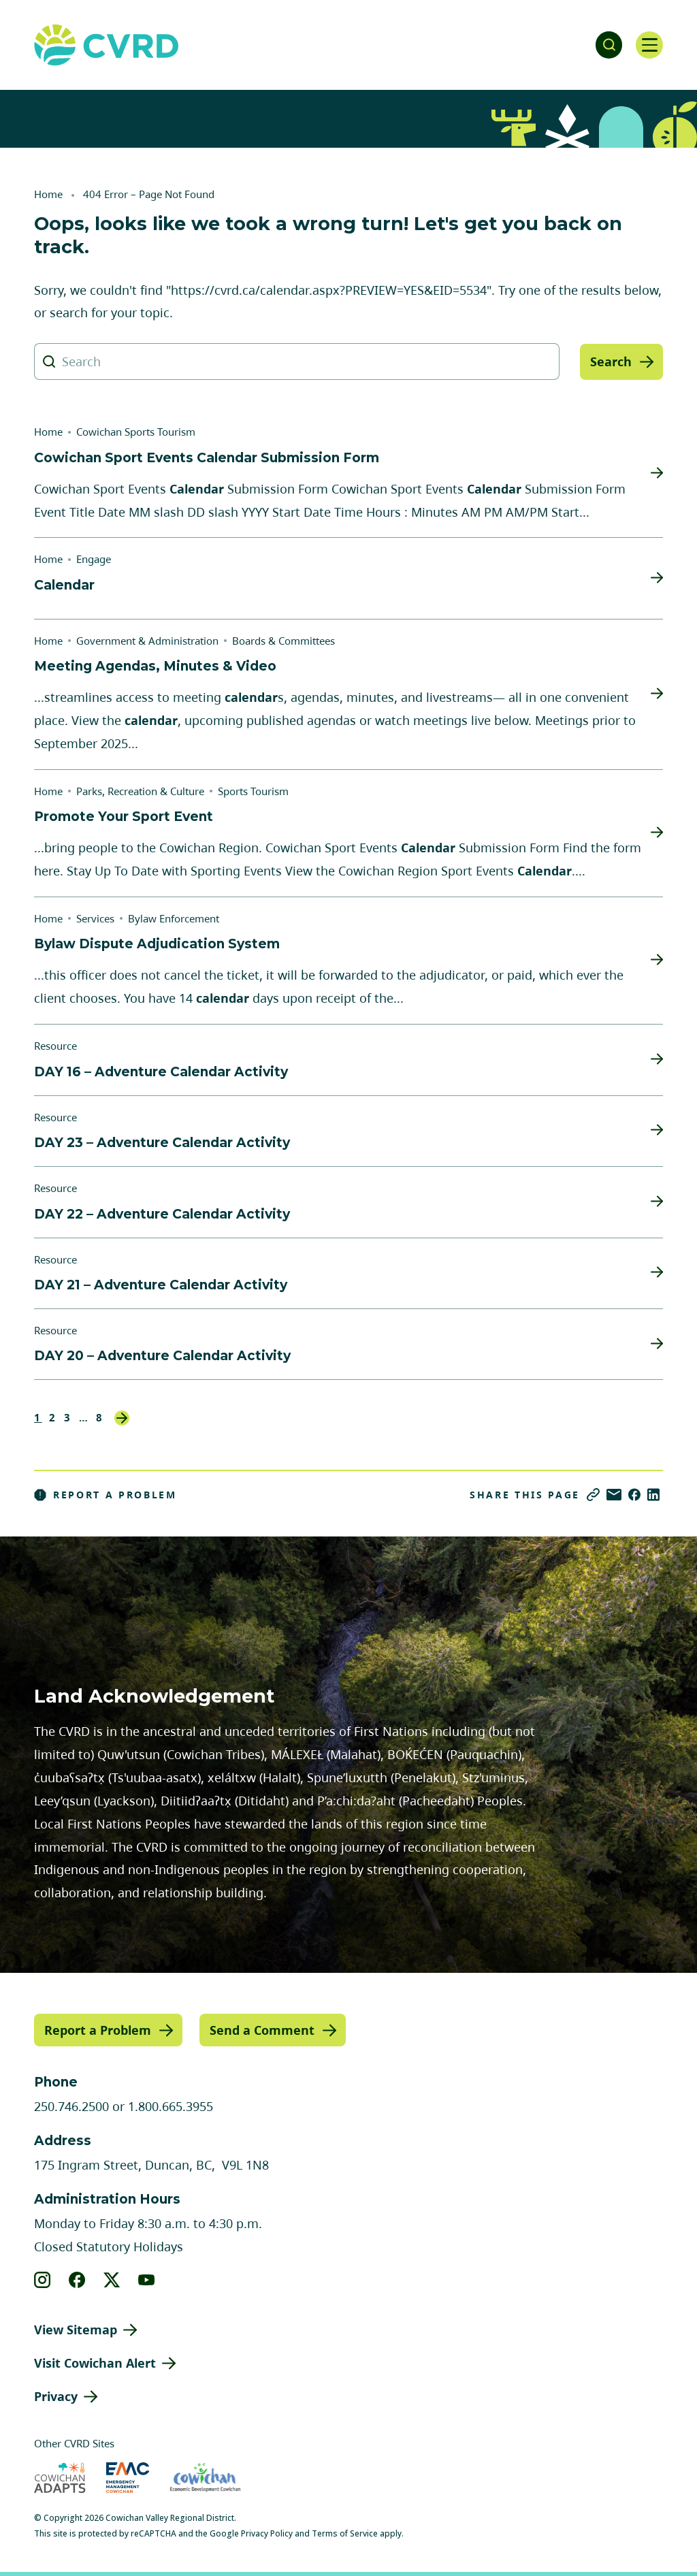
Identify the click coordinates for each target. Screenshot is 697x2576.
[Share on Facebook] (634, 1494)
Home (48, 194)
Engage (93, 559)
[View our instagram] (42, 2280)
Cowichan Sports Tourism (135, 431)
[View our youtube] (146, 2280)
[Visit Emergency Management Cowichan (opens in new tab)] (127, 2477)
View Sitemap (75, 2329)
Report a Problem (105, 1495)
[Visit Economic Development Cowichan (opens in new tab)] (205, 2477)
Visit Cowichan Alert (95, 2363)
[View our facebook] (77, 2280)
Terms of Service (345, 2533)
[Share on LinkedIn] (653, 1494)
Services (95, 918)
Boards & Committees (283, 640)
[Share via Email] (614, 1494)
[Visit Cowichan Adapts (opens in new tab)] (60, 2477)
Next (121, 1418)
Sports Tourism (253, 791)
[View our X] (111, 2280)
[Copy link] (593, 1494)
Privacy (56, 2396)
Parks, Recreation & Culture (140, 791)
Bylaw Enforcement (173, 918)
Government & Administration (147, 640)
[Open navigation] (649, 45)
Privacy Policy (267, 2533)
